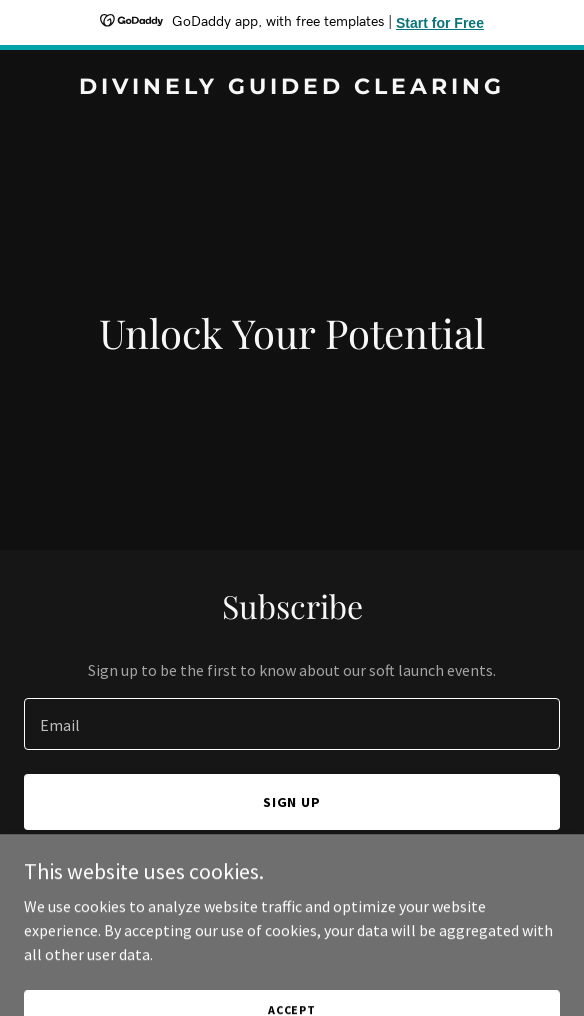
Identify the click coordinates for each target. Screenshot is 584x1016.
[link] (292, 88)
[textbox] (292, 724)
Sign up (292, 802)
